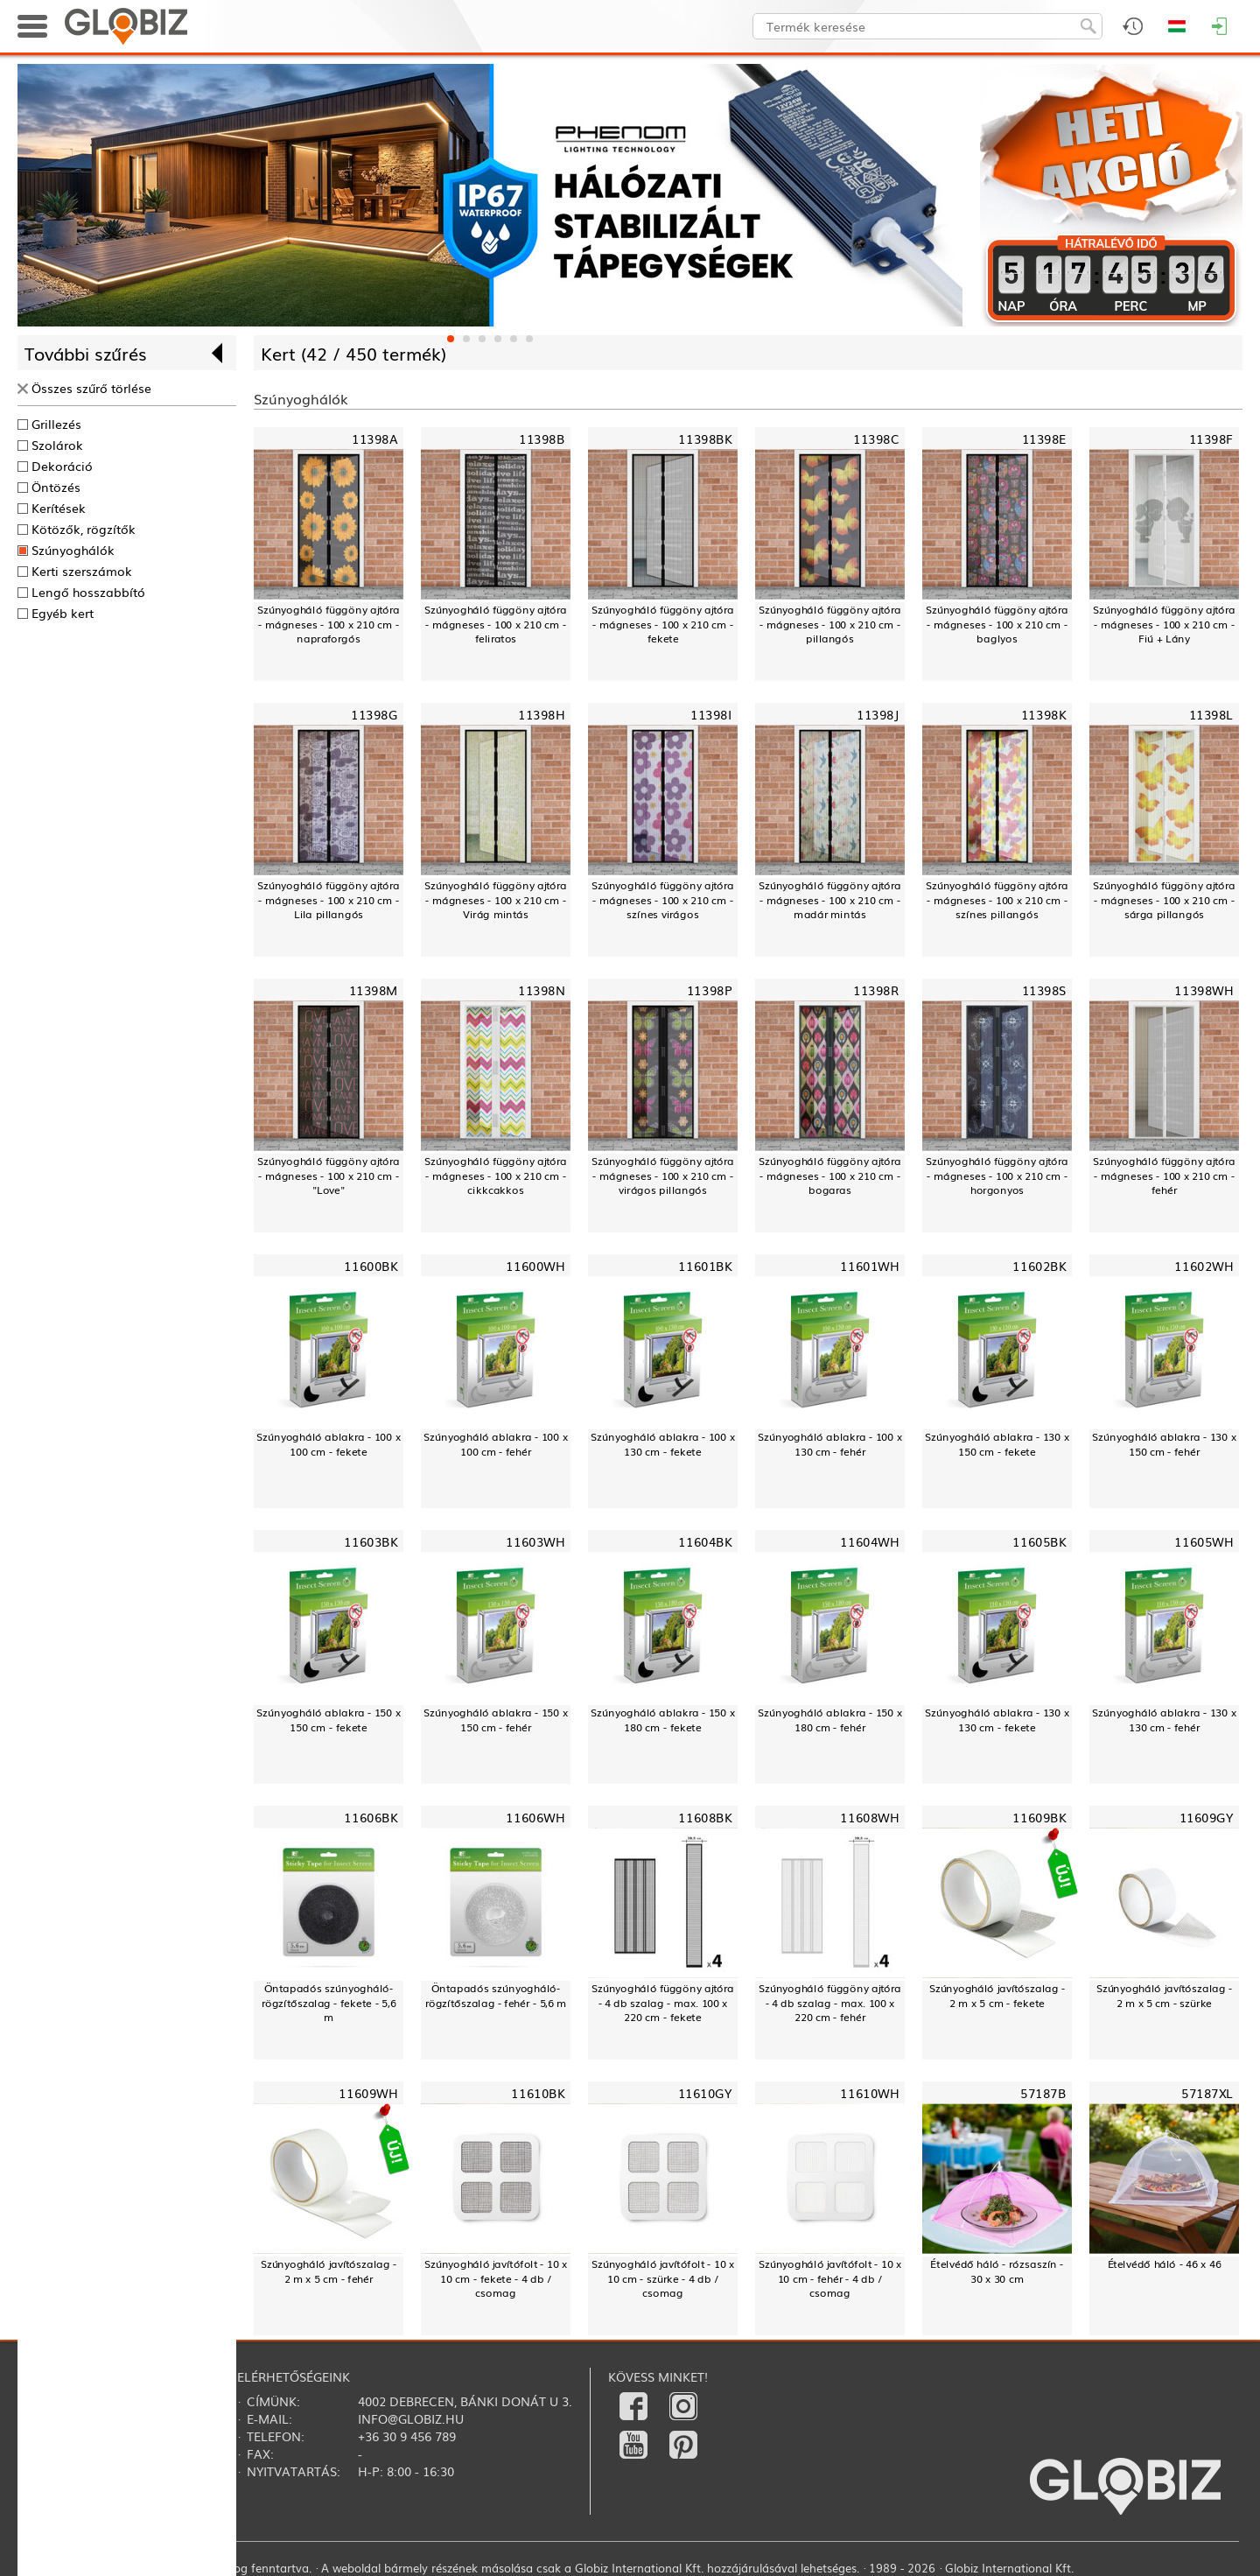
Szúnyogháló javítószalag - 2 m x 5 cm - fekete (997, 1995)
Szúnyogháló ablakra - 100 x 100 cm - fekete (328, 1443)
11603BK (370, 1541)
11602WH (1203, 1265)
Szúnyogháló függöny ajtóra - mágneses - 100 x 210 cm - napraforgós (328, 624)
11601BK (705, 1265)
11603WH (535, 1541)
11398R (876, 990)
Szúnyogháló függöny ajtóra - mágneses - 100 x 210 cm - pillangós (830, 624)
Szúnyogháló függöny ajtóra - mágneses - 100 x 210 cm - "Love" (328, 1175)
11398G (374, 714)
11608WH (869, 1816)
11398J (878, 714)
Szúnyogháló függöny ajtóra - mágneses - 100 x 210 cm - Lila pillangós (328, 900)
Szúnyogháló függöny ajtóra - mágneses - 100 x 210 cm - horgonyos (997, 1175)
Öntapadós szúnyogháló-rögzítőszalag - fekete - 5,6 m (329, 2003)
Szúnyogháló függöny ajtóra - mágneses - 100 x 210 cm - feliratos (495, 624)
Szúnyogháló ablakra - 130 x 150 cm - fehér (1164, 1443)
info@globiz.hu (411, 2418)
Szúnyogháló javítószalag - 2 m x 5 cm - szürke (1164, 1995)
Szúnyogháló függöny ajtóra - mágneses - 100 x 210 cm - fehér (1164, 1175)
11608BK (705, 1816)
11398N (541, 990)
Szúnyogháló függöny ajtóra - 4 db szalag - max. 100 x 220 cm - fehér (830, 2003)
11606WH (535, 1816)
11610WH (869, 2092)
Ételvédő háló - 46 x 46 (1165, 2264)
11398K (1043, 714)
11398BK (705, 439)
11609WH (368, 2092)
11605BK (1039, 1541)
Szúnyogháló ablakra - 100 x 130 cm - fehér (829, 1443)
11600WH (535, 1265)
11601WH (869, 1265)
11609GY (1207, 1816)
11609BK (1039, 1816)
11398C (876, 439)
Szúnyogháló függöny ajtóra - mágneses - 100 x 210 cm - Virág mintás (495, 900)
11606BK (370, 1816)
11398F (1211, 439)
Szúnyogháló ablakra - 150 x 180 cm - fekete (662, 1719)
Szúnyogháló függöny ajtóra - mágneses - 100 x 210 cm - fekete (663, 624)
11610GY (705, 2092)
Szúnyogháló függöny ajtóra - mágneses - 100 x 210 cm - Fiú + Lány (1164, 624)
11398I (711, 714)
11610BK (537, 2092)
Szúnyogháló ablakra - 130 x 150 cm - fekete (996, 1443)
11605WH (1203, 1541)
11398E (1044, 439)
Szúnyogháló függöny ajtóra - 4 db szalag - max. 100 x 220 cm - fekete (663, 2003)
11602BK (1039, 1265)
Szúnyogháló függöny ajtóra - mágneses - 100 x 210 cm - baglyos (997, 624)
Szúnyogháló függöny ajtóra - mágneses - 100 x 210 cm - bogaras (830, 1175)
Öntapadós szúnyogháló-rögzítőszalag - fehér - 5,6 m (496, 1995)
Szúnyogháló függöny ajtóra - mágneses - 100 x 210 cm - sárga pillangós (1164, 900)
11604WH (869, 1541)
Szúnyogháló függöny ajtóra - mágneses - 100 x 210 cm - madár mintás (830, 900)
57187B (1043, 2092)
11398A (374, 439)
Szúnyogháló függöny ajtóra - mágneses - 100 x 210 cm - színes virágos (663, 900)
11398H (541, 714)
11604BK (705, 1541)
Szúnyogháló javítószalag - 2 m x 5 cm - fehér (329, 2271)
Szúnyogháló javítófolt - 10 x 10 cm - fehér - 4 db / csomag (830, 2278)
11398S (1044, 990)
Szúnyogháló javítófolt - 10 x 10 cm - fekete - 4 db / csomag (495, 2278)
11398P (709, 990)
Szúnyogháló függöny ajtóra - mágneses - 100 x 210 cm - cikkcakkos (495, 1175)
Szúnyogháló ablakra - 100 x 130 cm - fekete (662, 1443)
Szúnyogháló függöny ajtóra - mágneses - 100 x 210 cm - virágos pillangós (663, 1175)
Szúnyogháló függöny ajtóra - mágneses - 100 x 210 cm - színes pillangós (997, 900)
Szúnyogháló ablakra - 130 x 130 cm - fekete (996, 1719)
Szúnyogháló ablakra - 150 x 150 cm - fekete (328, 1719)
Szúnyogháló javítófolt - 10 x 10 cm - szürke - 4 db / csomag (663, 2278)
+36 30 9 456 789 (407, 2436)
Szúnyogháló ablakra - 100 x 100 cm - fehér (495, 1443)
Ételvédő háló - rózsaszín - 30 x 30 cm (996, 2271)
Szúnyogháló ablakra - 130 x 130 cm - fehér (1164, 1719)
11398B (541, 439)
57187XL (1207, 2092)
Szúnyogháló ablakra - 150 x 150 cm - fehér (495, 1719)
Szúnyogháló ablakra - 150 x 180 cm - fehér (829, 1719)
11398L (1211, 714)
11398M (373, 990)
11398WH (1203, 990)
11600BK (370, 1265)
